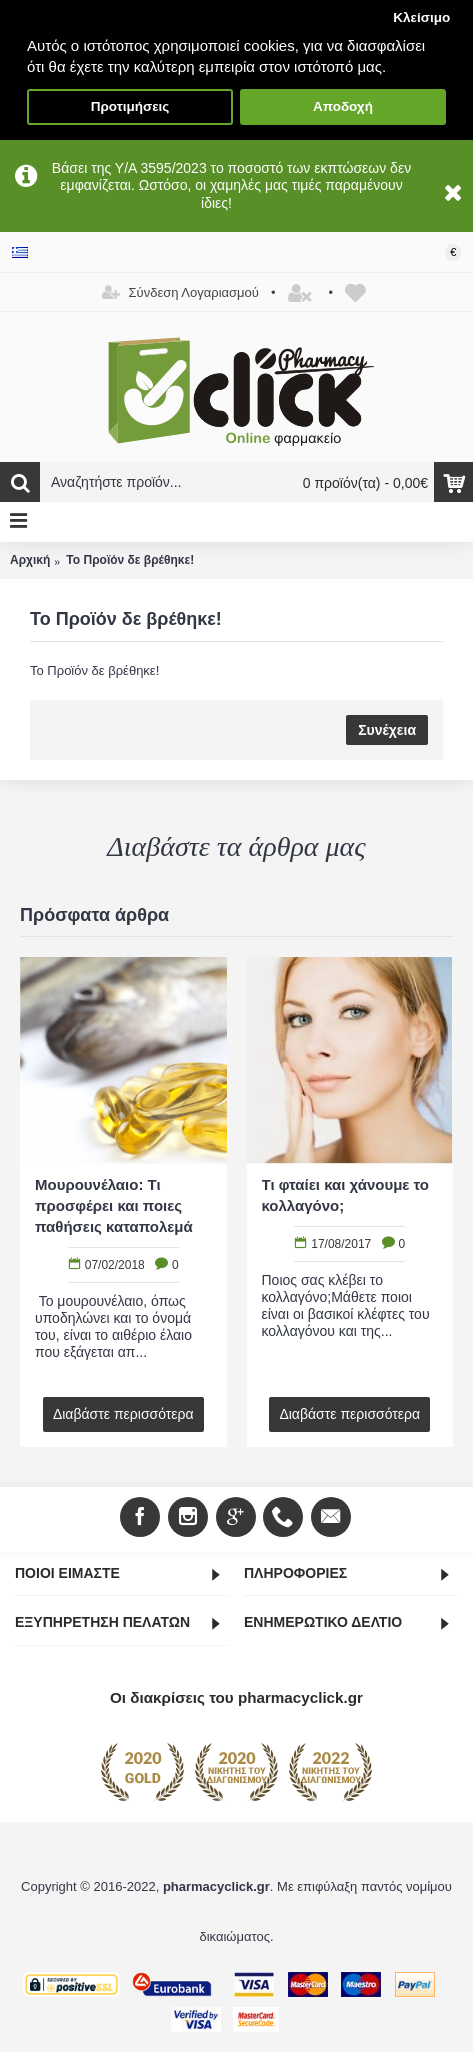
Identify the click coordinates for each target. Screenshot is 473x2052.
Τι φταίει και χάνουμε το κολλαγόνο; (346, 1195)
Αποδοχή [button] (343, 106)
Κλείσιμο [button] (421, 17)
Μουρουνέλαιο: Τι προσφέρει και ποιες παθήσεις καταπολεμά (114, 1205)
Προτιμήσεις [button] (130, 106)
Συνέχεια (387, 730)
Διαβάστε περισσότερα (123, 1414)
